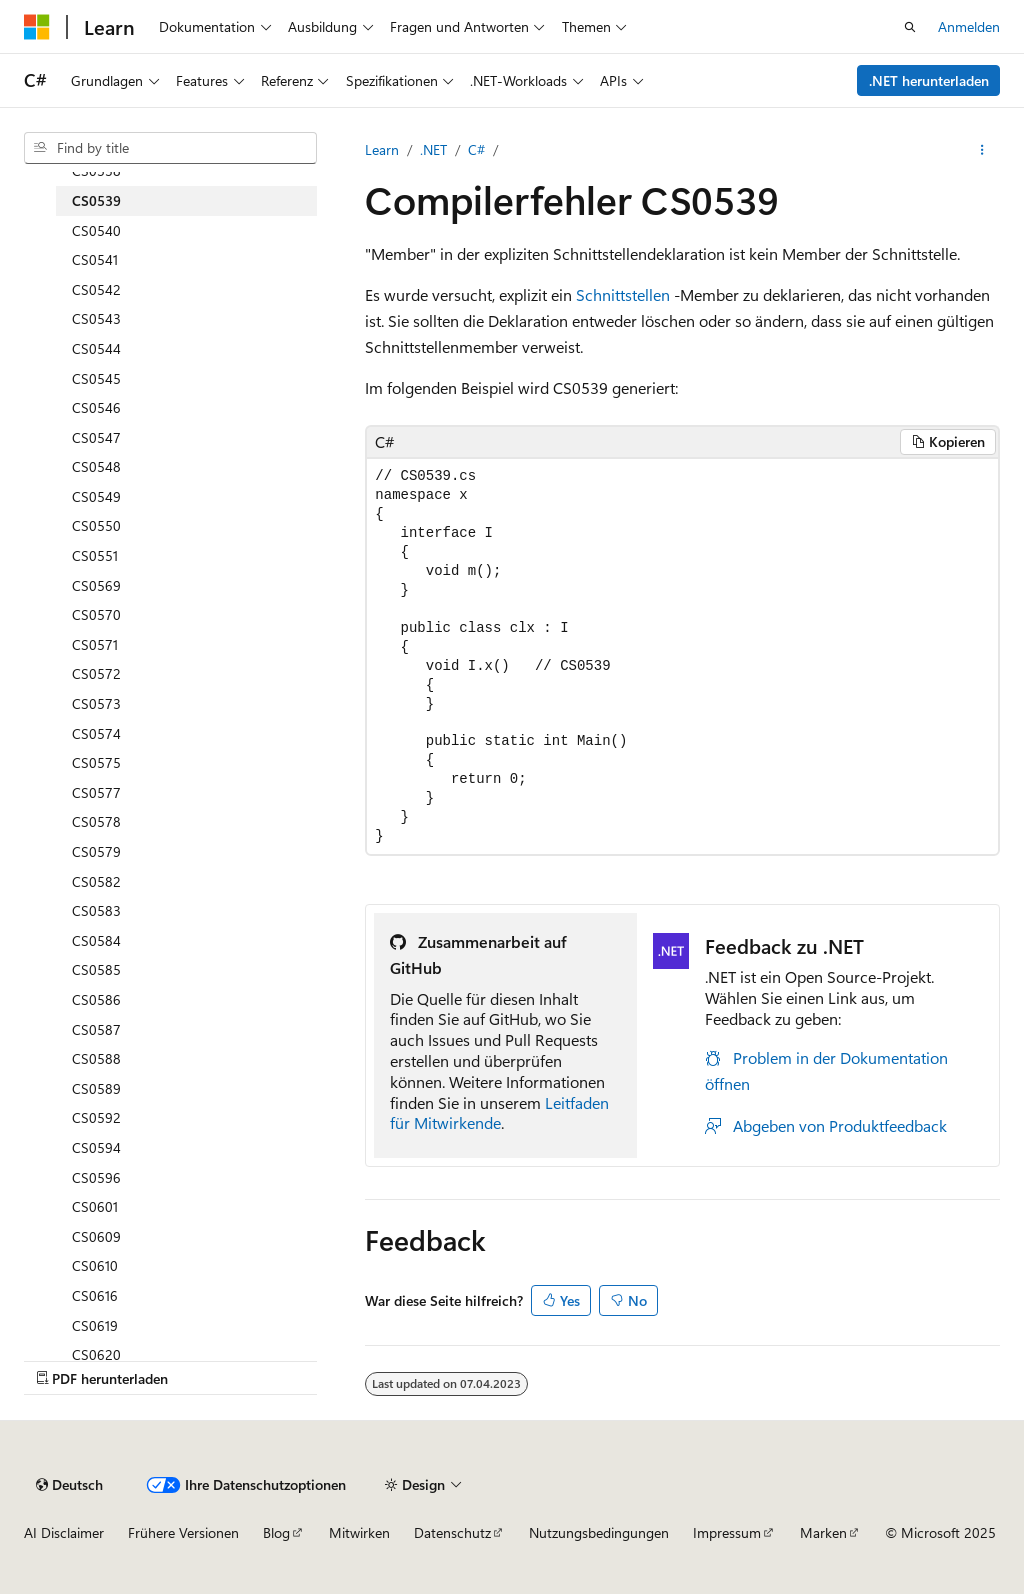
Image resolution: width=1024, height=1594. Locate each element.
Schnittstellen (623, 294)
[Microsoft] (37, 27)
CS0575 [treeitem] (96, 762)
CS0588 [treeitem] (96, 1058)
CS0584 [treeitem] (96, 940)
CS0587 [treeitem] (96, 1029)
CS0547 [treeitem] (96, 437)
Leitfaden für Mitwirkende (499, 1113)
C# (476, 149)
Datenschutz (452, 1532)
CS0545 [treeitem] (96, 378)
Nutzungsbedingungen (599, 1532)
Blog (276, 1532)
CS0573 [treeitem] (96, 703)
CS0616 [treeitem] (95, 1295)
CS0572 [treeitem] (96, 673)
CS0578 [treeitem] (96, 821)
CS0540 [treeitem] (96, 230)
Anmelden (969, 26)
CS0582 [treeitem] (96, 881)
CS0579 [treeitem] (96, 851)
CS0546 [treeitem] (96, 407)
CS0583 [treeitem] (96, 910)
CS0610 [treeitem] (95, 1265)
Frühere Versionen (183, 1532)
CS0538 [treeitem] (96, 170)
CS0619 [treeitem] (95, 1325)
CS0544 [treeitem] (96, 348)
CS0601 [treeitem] (95, 1206)
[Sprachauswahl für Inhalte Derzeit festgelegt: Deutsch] (69, 1485)
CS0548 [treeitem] (96, 466)
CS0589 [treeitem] (96, 1088)
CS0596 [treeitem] (96, 1177)
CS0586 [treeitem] (96, 999)
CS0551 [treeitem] (95, 555)
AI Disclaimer (64, 1532)
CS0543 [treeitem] (96, 318)
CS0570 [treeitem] (96, 614)
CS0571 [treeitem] (95, 644)
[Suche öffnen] (910, 27)
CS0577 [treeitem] (96, 792)
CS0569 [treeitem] (96, 585)
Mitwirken (359, 1532)
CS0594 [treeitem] (96, 1147)
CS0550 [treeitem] (96, 525)
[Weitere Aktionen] (982, 150)
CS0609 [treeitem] (96, 1236)
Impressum (727, 1532)
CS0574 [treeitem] (96, 733)
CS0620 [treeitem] (96, 1354)
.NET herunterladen (929, 80)
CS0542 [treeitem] (96, 289)
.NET (433, 149)
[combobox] (170, 148)
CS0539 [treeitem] (96, 200)
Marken (823, 1532)
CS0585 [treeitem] (96, 969)
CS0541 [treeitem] (95, 259)
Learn (382, 149)
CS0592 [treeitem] (96, 1117)
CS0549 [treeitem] (96, 496)
